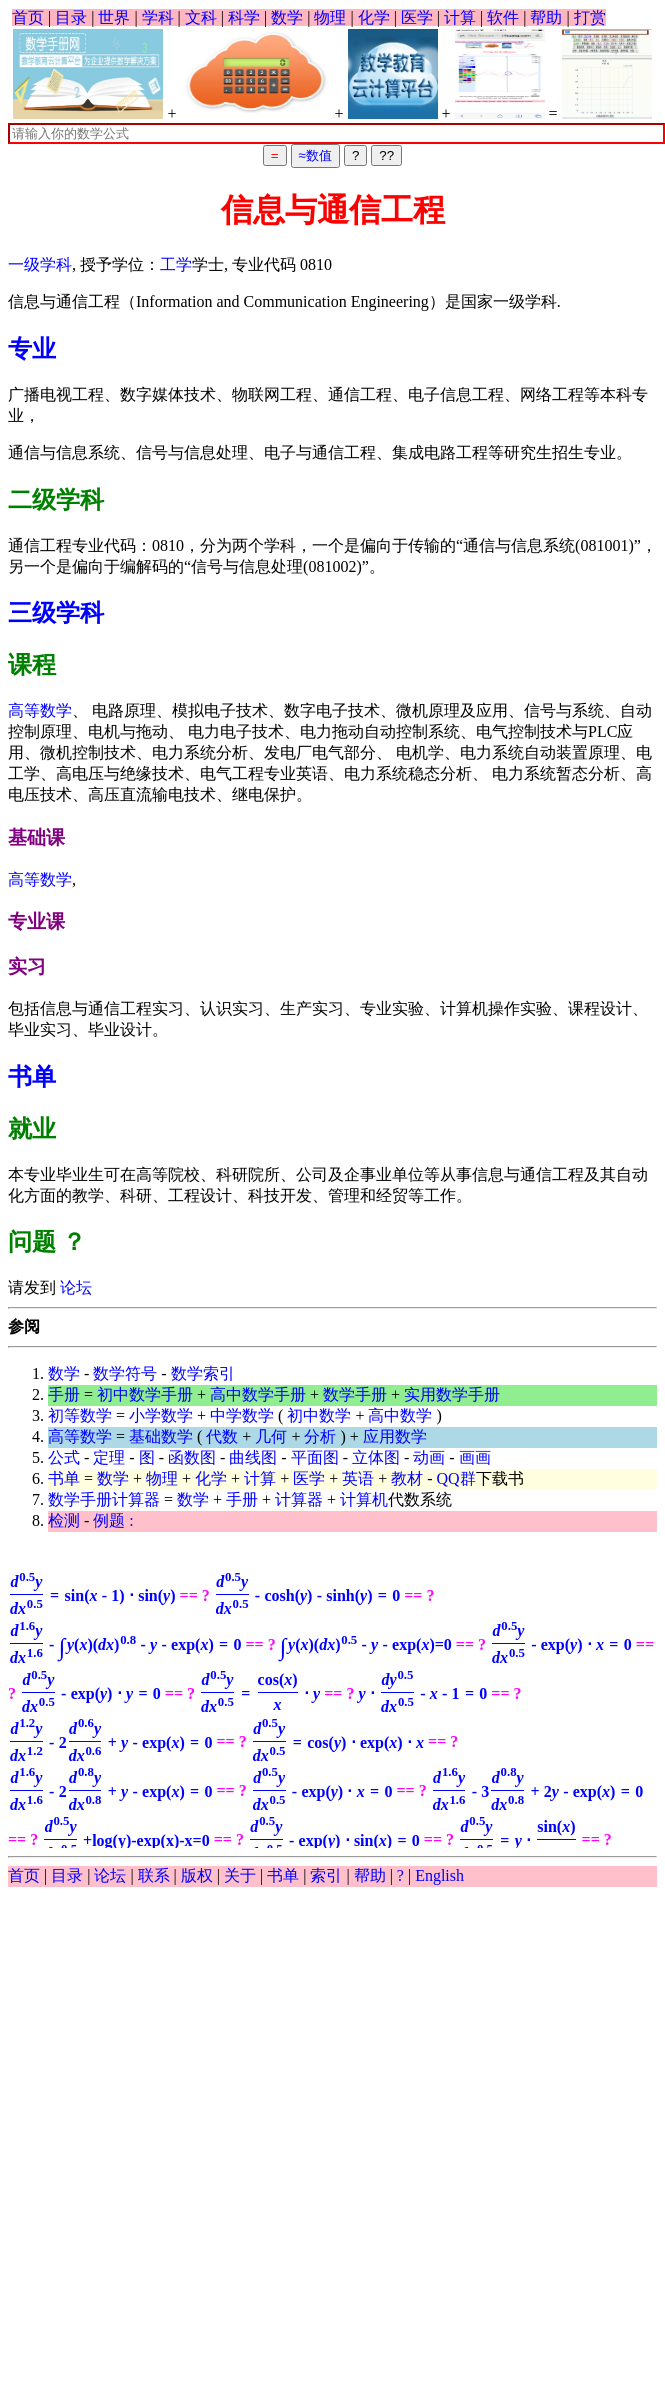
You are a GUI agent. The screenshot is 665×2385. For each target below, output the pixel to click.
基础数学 (161, 1436)
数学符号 (125, 1373)
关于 (240, 1875)
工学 (176, 264)
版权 (197, 1875)
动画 (429, 1457)
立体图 (376, 1457)
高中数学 (400, 1415)
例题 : (113, 1520)
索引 (326, 1875)
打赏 (590, 17)
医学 (417, 17)
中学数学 (242, 1415)
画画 (475, 1457)
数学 (287, 17)
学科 (158, 17)
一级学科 (40, 264)
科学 (244, 17)
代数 (222, 1436)
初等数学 (80, 1415)
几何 (271, 1436)
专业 (32, 349)
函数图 (192, 1457)
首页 (28, 17)
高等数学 (40, 710)
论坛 (74, 1287)
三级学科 (56, 613)
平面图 (315, 1457)
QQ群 (456, 1478)
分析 (320, 1436)
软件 (503, 17)
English (439, 1875)
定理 (109, 1457)
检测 (64, 1520)
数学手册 (355, 1394)
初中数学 (319, 1415)
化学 (374, 17)
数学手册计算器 (104, 1499)
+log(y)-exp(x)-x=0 (125, 1840)
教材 (407, 1478)
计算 (460, 17)
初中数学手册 (145, 1394)
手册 (64, 1394)
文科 (201, 17)
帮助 (546, 17)
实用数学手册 (452, 1394)
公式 (64, 1457)
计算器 (299, 1499)
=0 (366, 1644)
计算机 (364, 1499)
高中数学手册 (258, 1394)
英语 (358, 1478)
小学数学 (161, 1415)
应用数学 (395, 1436)
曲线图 (253, 1457)
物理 (330, 17)
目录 (71, 17)
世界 (114, 17)
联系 (154, 1875)
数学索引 (203, 1373)
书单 (32, 1077)
